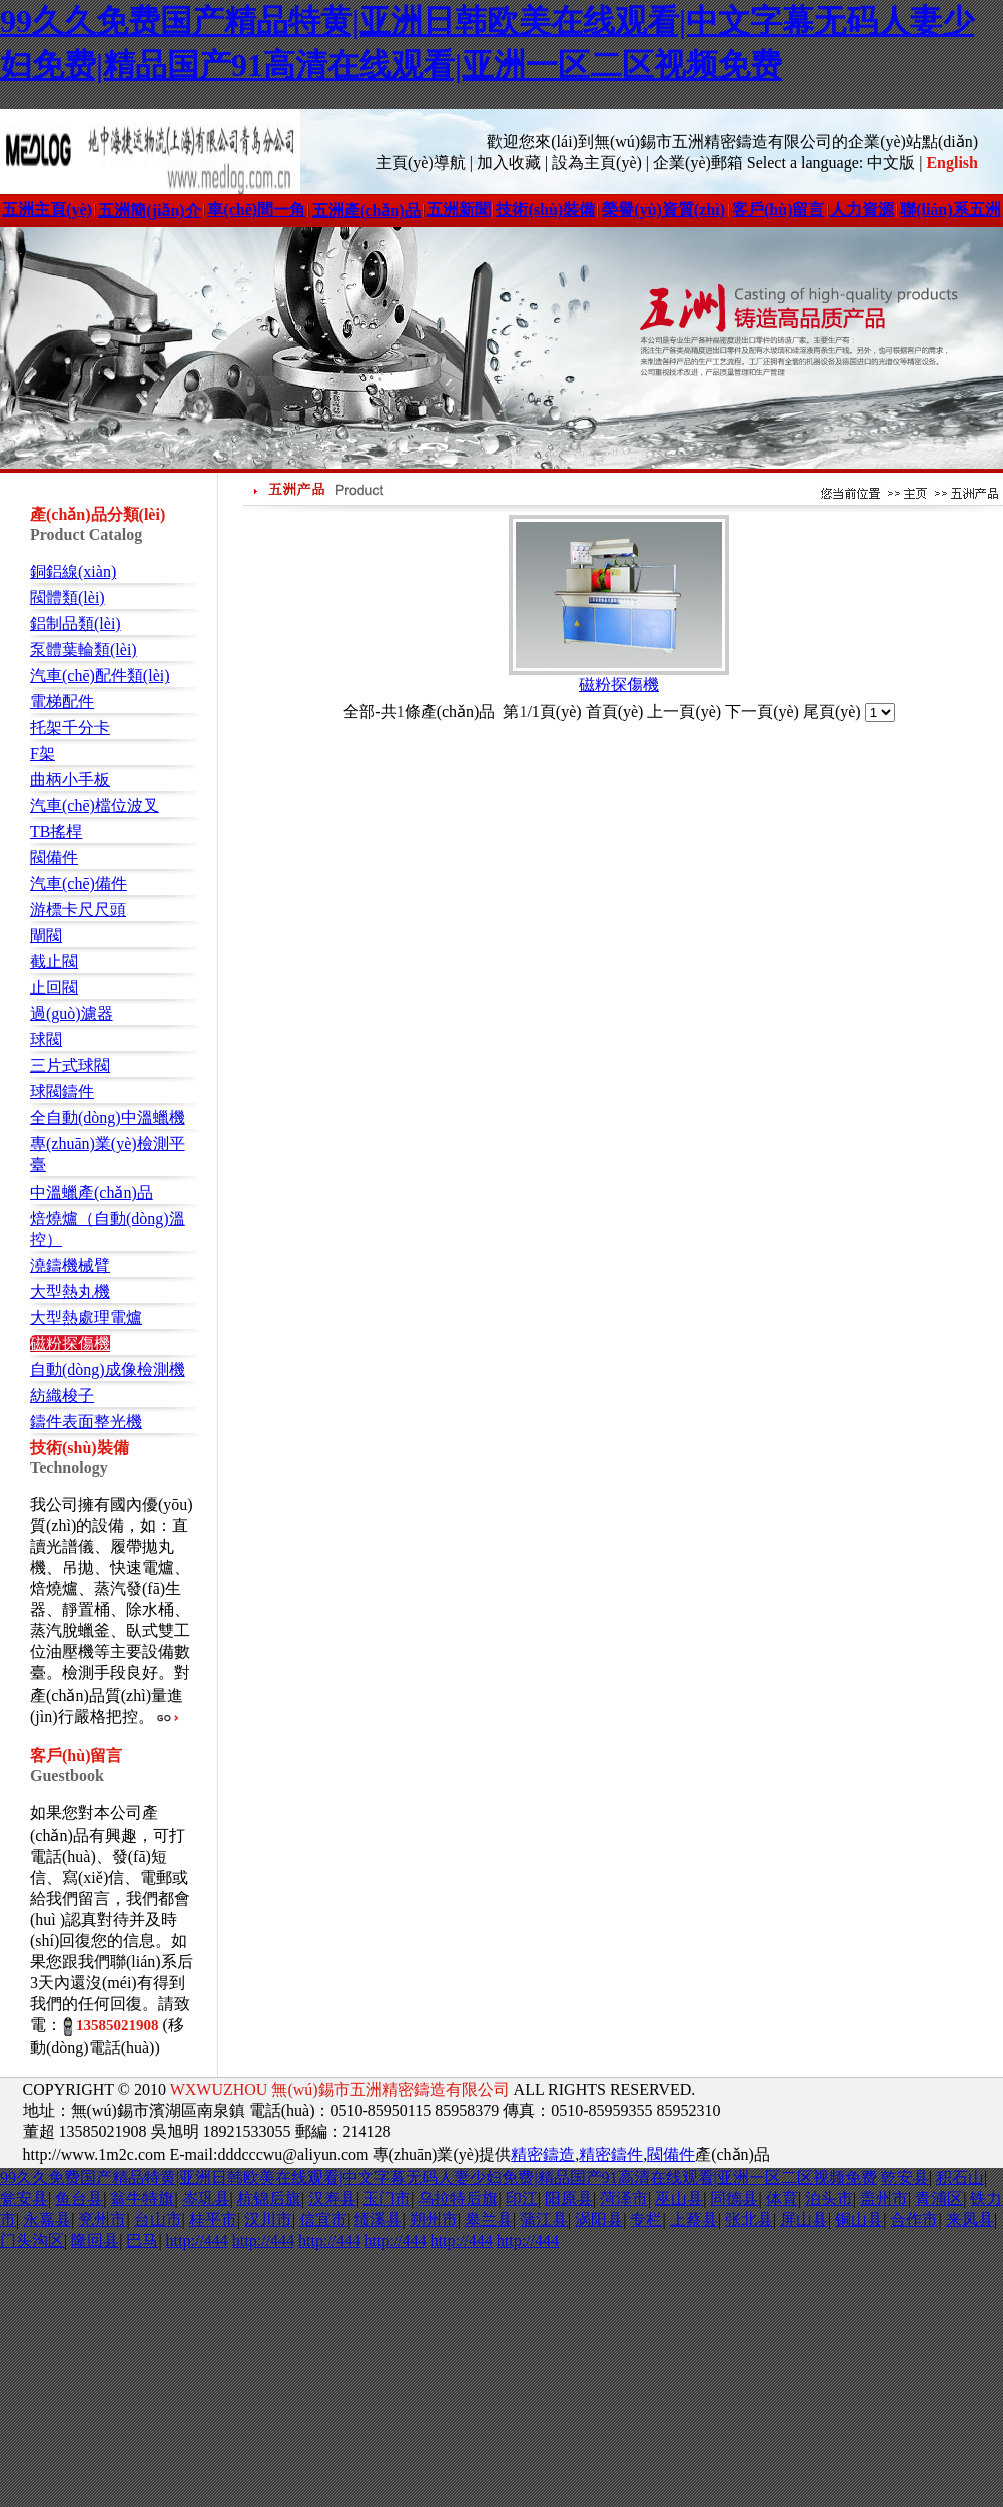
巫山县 (679, 2198)
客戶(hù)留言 (778, 209)
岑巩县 (206, 2198)
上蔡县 (694, 2219)
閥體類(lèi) (67, 597)
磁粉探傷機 (70, 1343)
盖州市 (884, 2198)
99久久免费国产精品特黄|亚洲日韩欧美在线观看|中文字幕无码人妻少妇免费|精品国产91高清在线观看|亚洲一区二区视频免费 (438, 2177)
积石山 (960, 2177)
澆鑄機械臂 (70, 1265)
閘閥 (46, 935)
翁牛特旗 (142, 2198)
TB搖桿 (56, 831)
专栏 (646, 2219)
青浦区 (939, 2198)
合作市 (914, 2219)
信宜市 (323, 2219)
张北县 (749, 2219)
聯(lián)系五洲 (950, 209)
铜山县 (859, 2219)
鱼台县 (79, 2198)
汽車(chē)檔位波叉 (94, 805)
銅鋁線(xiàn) (73, 571)
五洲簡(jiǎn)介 (149, 210)
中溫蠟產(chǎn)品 (91, 1192)
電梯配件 (62, 701)
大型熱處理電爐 (86, 1317)
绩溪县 (378, 2219)
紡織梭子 (62, 1395)
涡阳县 (599, 2219)
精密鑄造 (543, 2154)
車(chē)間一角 (256, 209)
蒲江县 (544, 2219)
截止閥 (54, 961)
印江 (522, 2198)
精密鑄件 (611, 2154)
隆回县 (95, 2240)
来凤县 (970, 2219)
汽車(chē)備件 (78, 883)
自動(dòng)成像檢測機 (107, 1369)
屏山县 (804, 2219)
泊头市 (829, 2198)
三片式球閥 (70, 1065)
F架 (42, 753)
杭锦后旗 (269, 2198)
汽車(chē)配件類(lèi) (100, 675)
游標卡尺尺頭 (78, 909)
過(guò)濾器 (71, 1013)
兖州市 (102, 2219)
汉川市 (268, 2219)
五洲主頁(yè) (47, 209)
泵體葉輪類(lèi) (83, 649)
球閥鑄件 (62, 1091)
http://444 (197, 2240)
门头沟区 (32, 2240)
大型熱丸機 (70, 1291)
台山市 (158, 2219)
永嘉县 (47, 2219)
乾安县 (905, 2177)
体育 (782, 2198)
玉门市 (387, 2198)
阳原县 (569, 2198)
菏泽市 (624, 2198)
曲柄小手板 (70, 779)
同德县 (734, 2198)
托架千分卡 (70, 727)
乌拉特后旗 (458, 2198)
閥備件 (54, 857)
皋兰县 (489, 2219)
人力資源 (862, 209)
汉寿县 (332, 2198)
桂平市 (213, 2219)
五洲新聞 (459, 209)
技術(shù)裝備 (545, 209)
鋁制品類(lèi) (75, 623)
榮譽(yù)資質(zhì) (663, 209)
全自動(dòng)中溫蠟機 (107, 1117)
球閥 (46, 1039)
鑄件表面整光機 (86, 1421)
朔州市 (434, 2219)
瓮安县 (24, 2198)
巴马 (142, 2240)
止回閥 (54, 987)
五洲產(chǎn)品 (366, 210)
